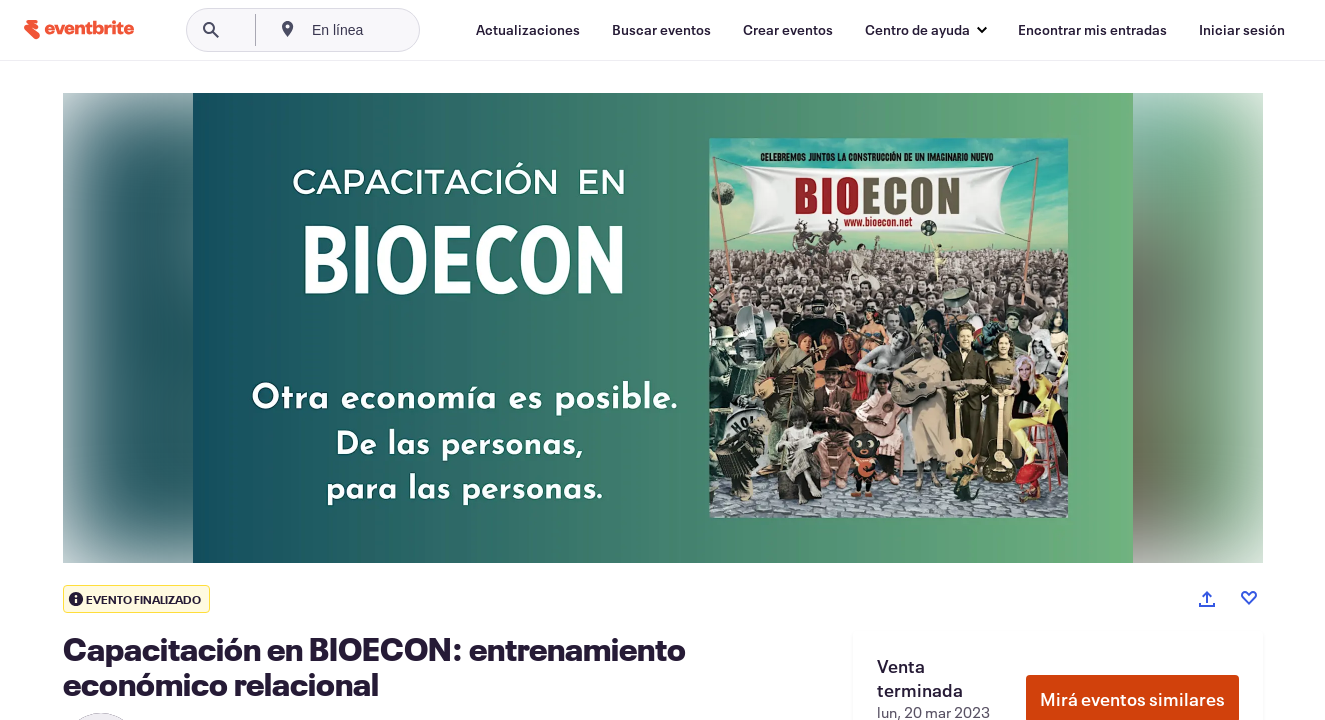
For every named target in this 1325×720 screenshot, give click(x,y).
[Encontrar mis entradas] (1092, 30)
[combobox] (399, 30)
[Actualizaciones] (528, 30)
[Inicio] (79, 29)
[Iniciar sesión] (1242, 30)
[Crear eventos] (788, 30)
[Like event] (1249, 598)
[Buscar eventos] (661, 30)
